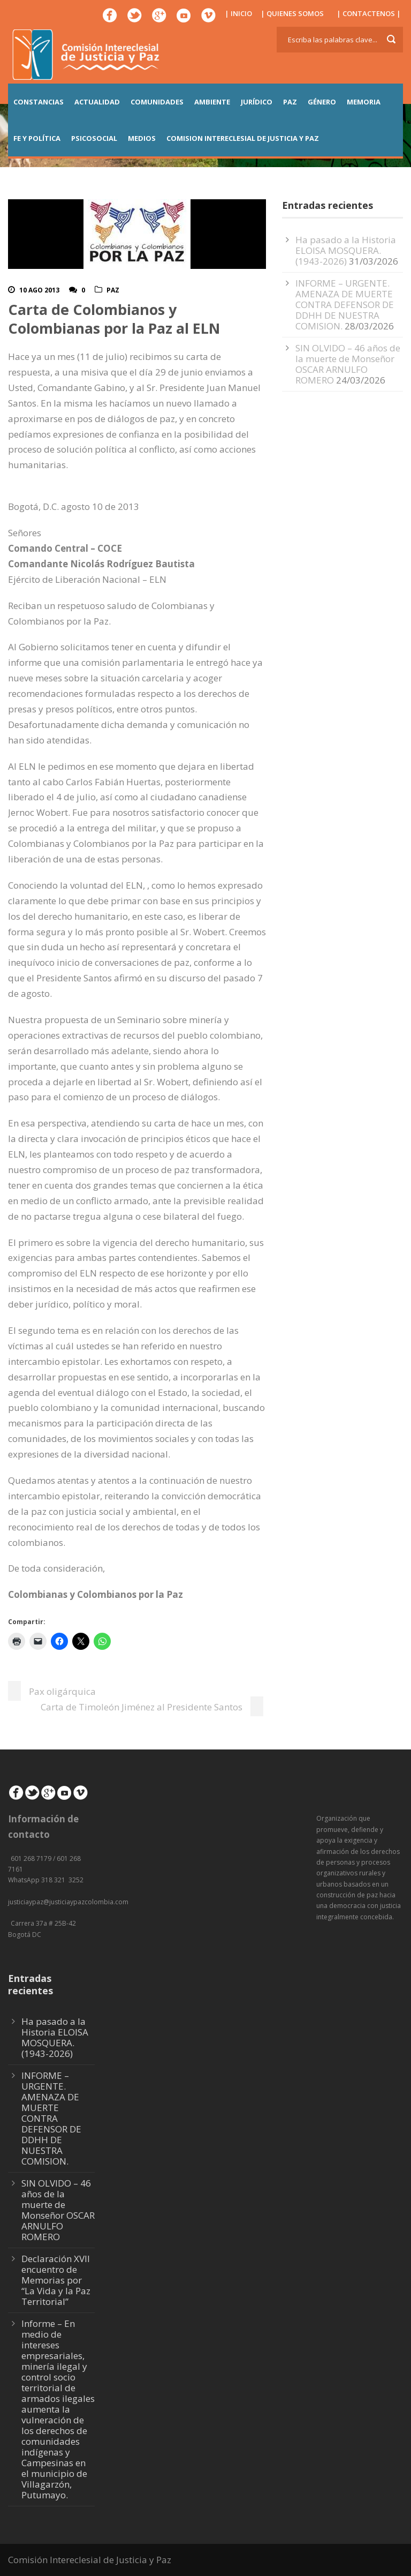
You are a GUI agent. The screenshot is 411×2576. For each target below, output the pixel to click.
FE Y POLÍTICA (36, 138)
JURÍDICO (256, 102)
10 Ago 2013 (39, 290)
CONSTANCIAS (38, 102)
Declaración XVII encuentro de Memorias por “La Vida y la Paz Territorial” (55, 2280)
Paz (112, 290)
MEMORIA (363, 102)
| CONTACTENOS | (369, 13)
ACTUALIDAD (97, 102)
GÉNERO (322, 102)
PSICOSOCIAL (94, 138)
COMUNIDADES (157, 102)
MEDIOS (142, 138)
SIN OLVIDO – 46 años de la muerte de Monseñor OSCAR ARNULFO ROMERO (347, 364)
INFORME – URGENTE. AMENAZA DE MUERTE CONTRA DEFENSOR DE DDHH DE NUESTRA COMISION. (344, 304)
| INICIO (238, 13)
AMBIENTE (212, 102)
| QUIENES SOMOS (292, 13)
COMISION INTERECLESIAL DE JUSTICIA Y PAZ (242, 138)
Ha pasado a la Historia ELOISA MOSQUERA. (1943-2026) (345, 250)
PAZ (290, 102)
